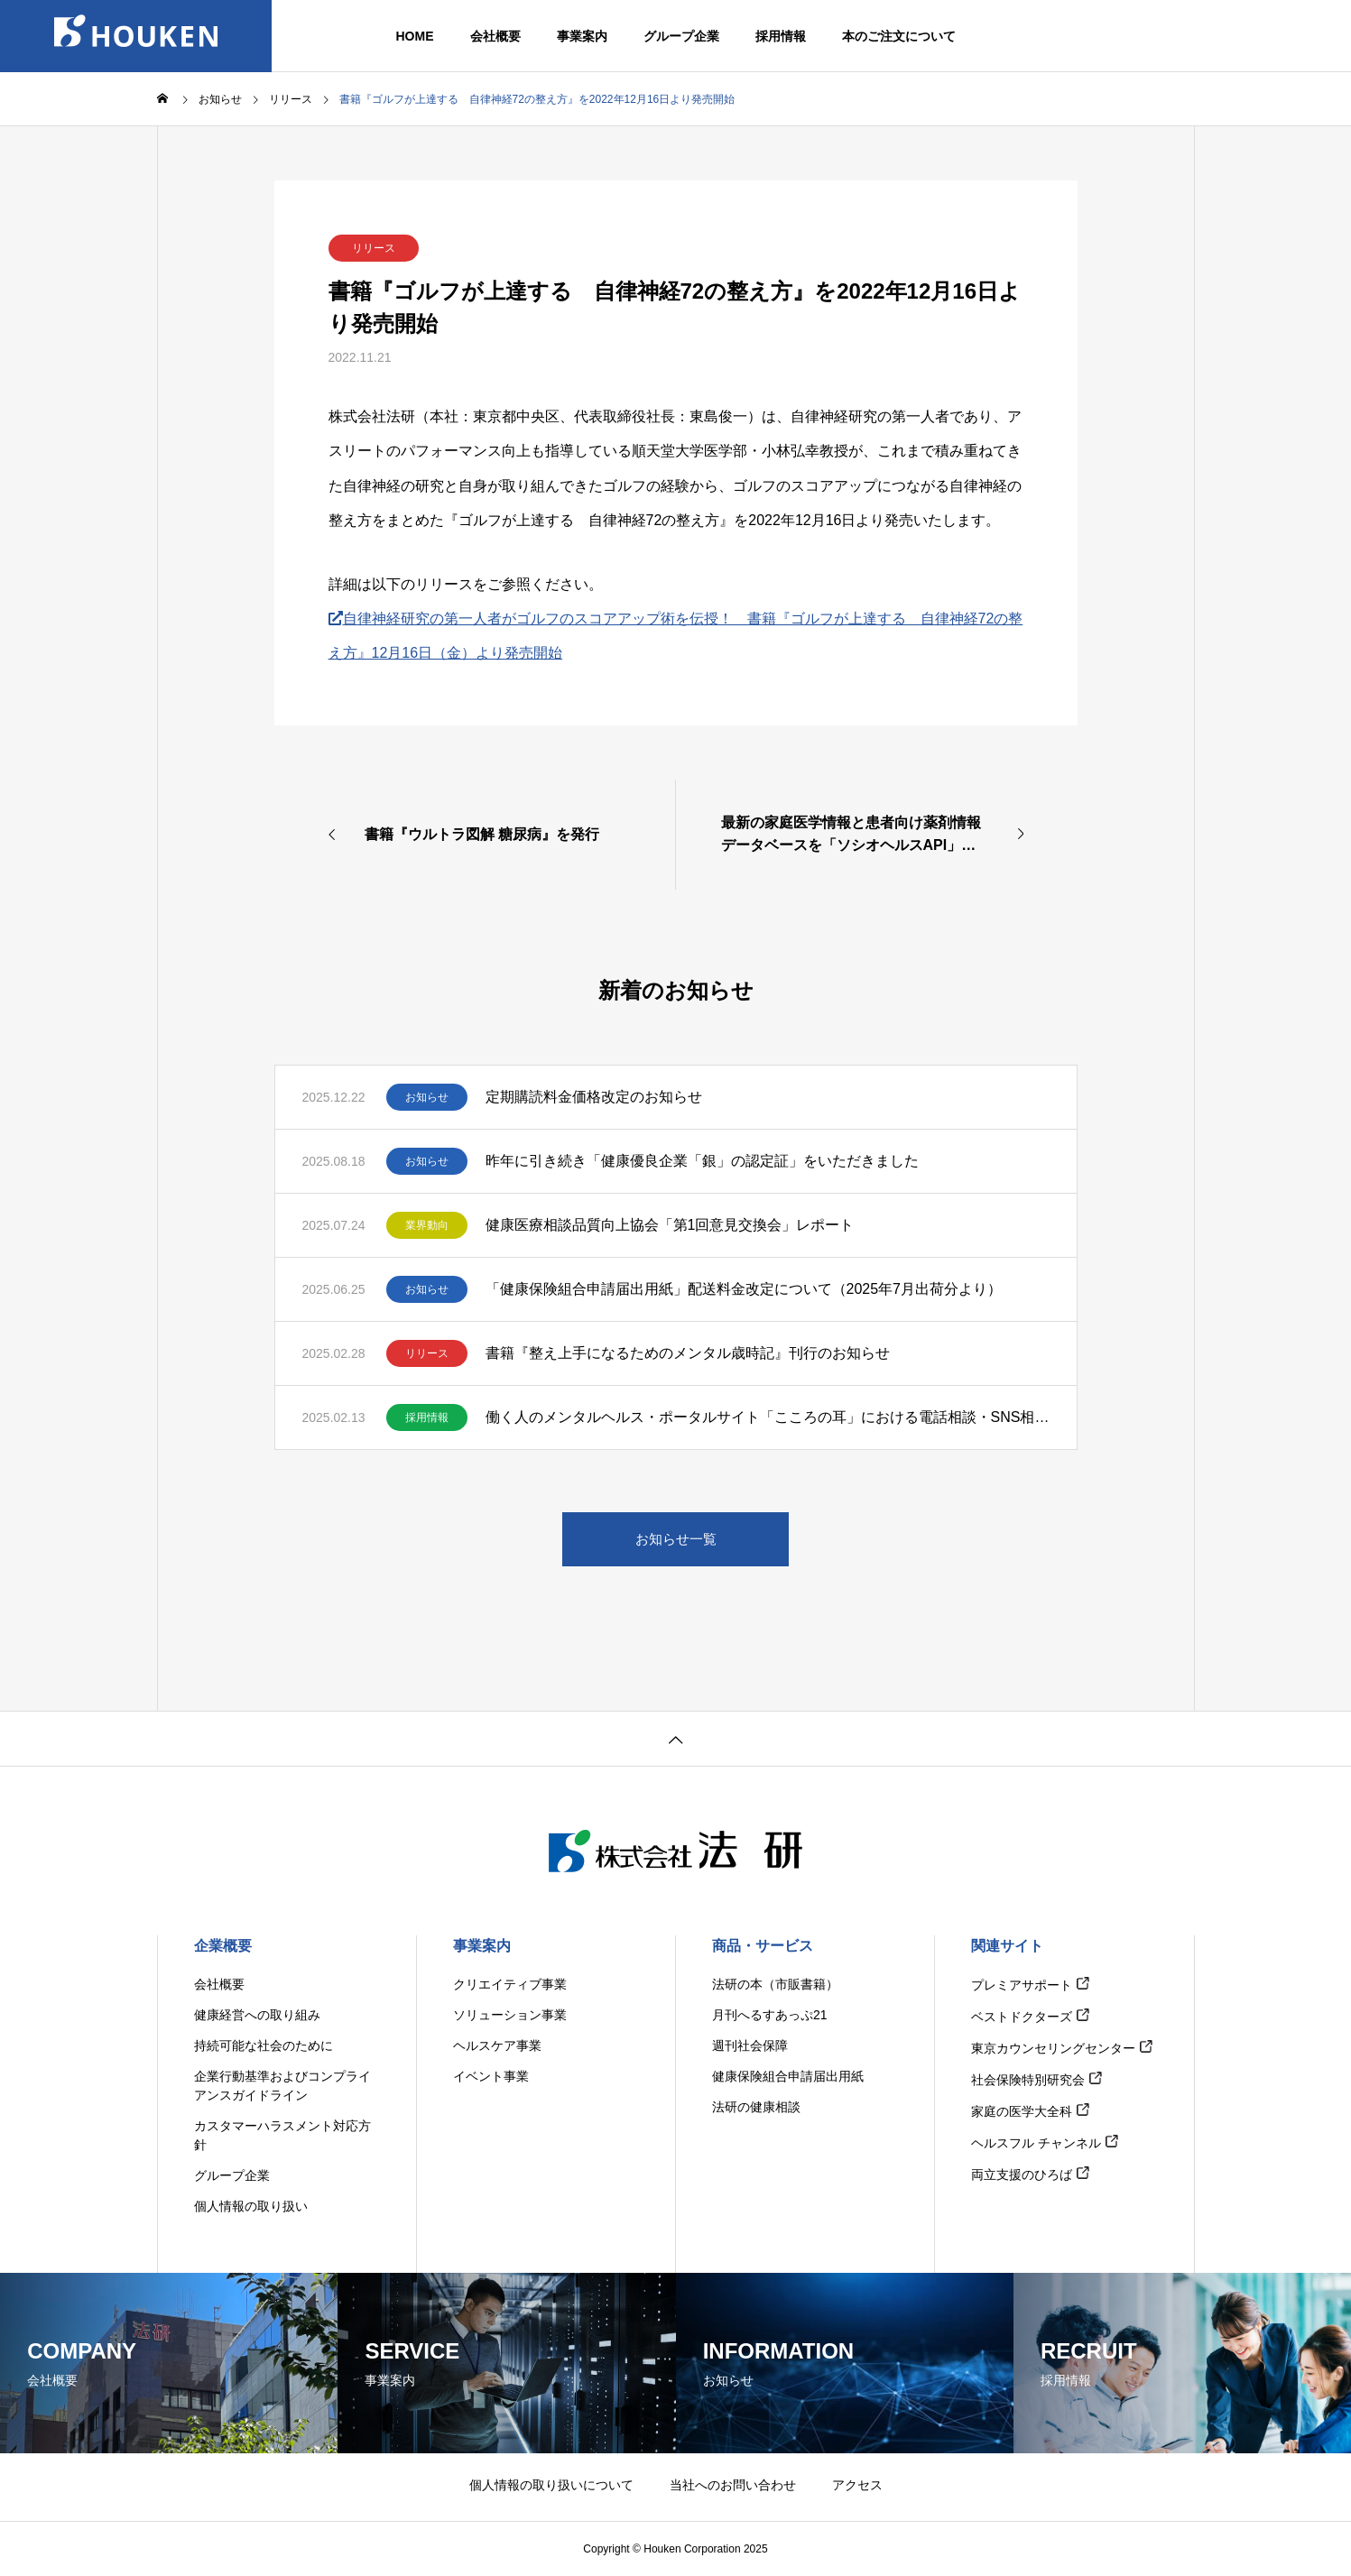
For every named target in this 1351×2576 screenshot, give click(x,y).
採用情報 (427, 1417)
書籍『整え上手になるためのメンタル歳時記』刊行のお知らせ (688, 1353)
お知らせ (427, 1097)
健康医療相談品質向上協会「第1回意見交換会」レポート (670, 1225)
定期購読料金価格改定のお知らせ (594, 1096)
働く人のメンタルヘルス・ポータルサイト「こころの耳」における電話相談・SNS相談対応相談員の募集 (768, 1417)
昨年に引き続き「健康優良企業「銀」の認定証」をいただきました (702, 1160)
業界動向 (427, 1225)
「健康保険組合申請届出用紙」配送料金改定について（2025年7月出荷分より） (744, 1289)
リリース (373, 248)
